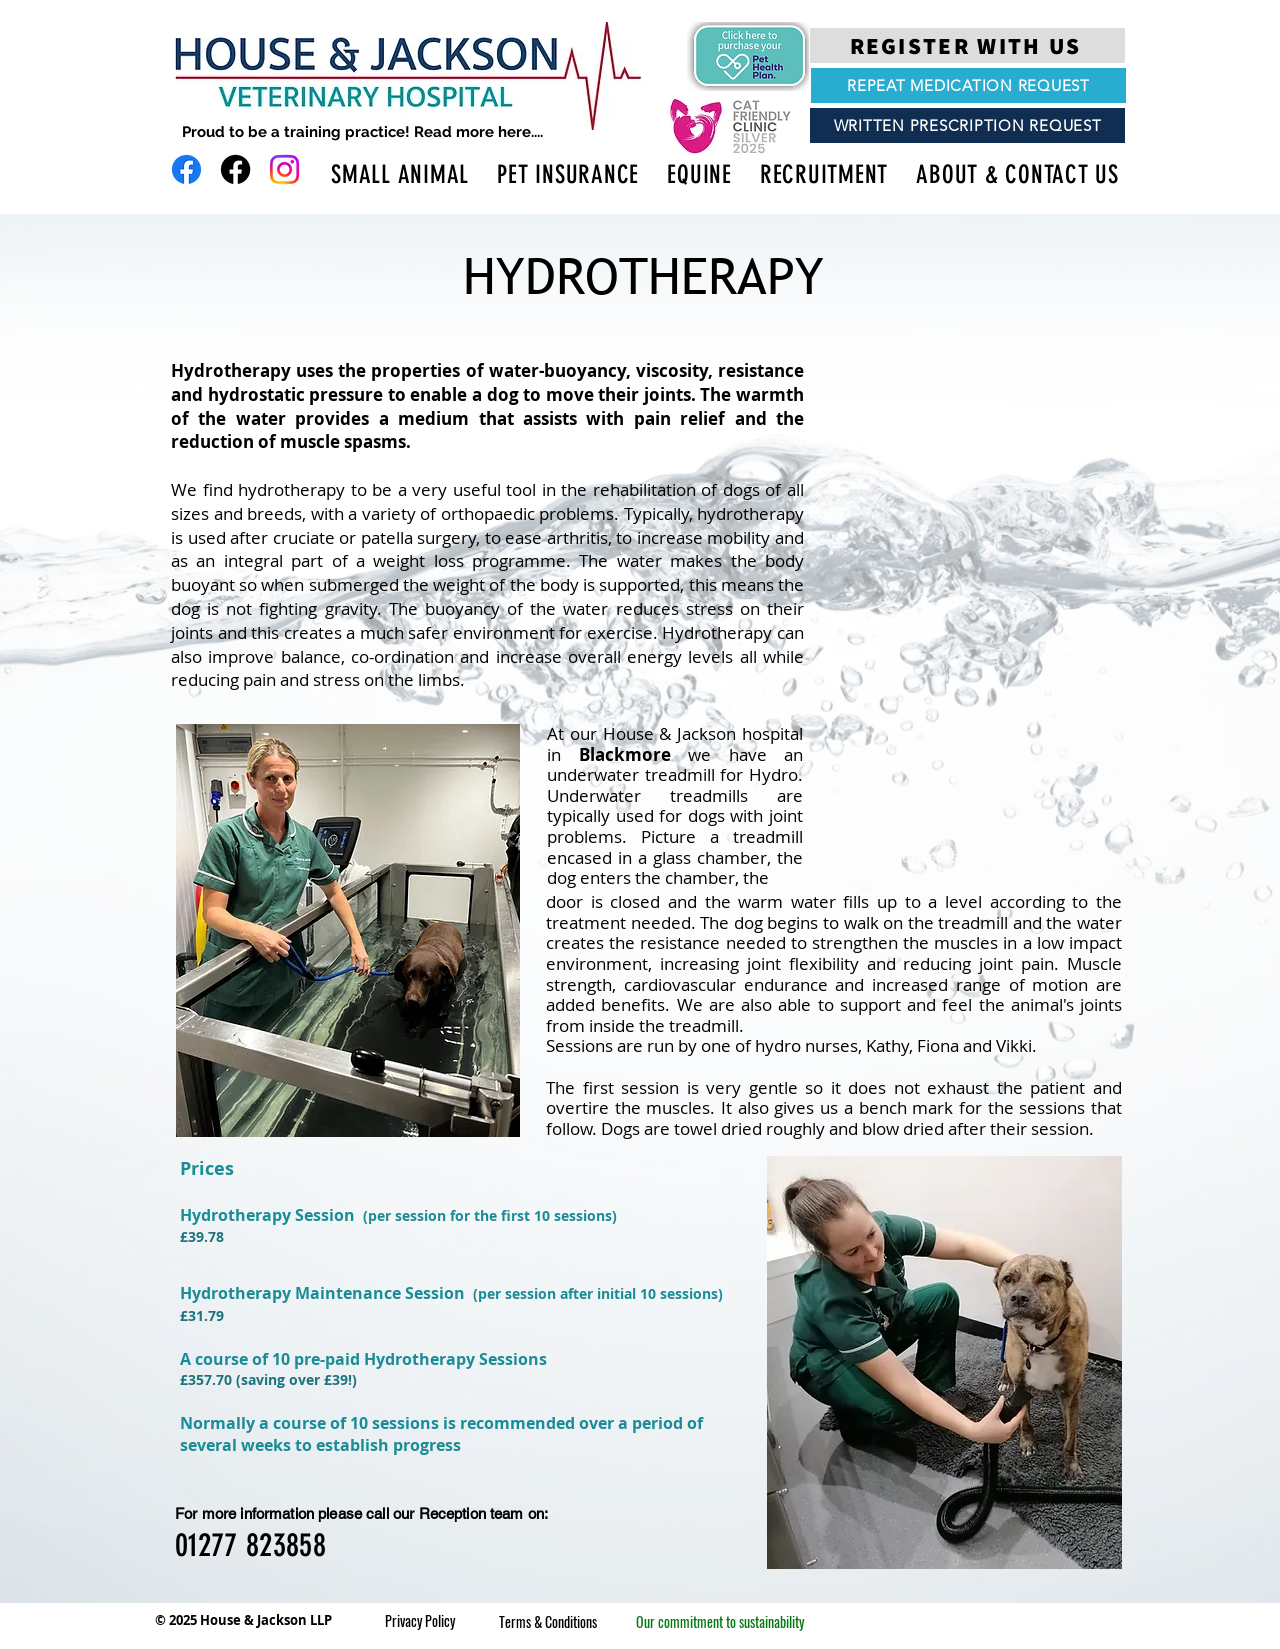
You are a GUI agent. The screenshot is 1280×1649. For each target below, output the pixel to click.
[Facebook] (186, 169)
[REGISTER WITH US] (967, 45)
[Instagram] (284, 169)
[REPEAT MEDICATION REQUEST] (968, 85)
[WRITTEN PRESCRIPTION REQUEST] (967, 125)
